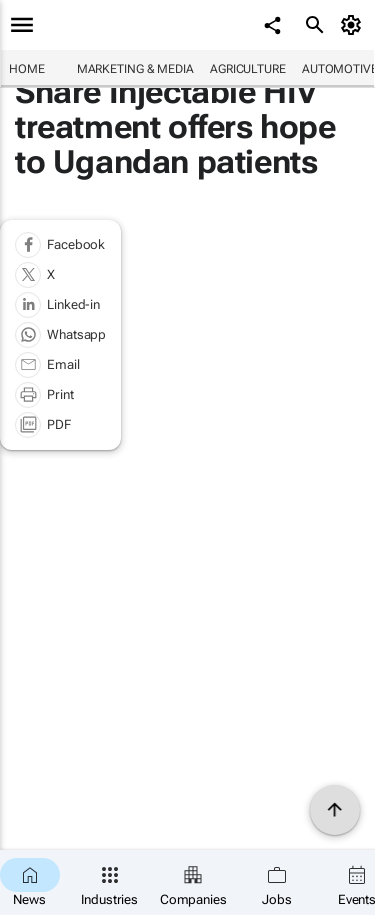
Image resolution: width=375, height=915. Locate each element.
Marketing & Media (135, 69)
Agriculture (248, 69)
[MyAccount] (354, 25)
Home (27, 69)
